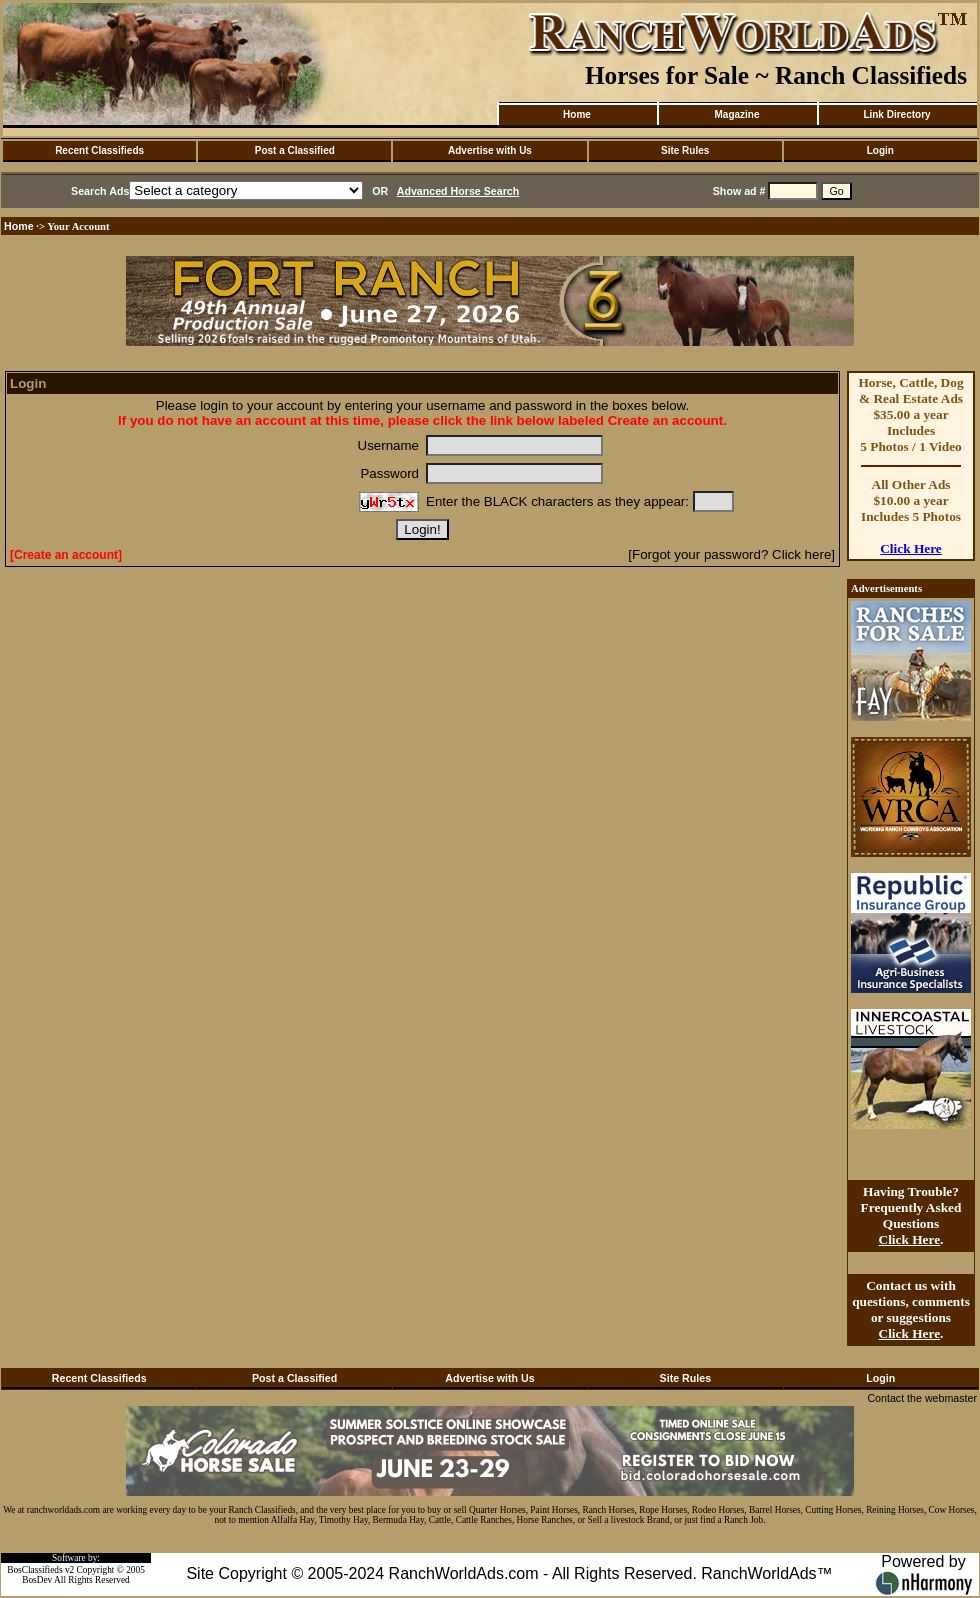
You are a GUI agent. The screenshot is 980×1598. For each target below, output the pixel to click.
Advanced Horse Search (458, 191)
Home (577, 114)
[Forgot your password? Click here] (731, 554)
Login (880, 150)
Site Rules (685, 150)
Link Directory (896, 114)
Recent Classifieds (99, 150)
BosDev (37, 1580)
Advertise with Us (490, 150)
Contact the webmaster (922, 1398)
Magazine (736, 114)
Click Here (911, 548)
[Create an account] (66, 555)
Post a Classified (295, 150)
